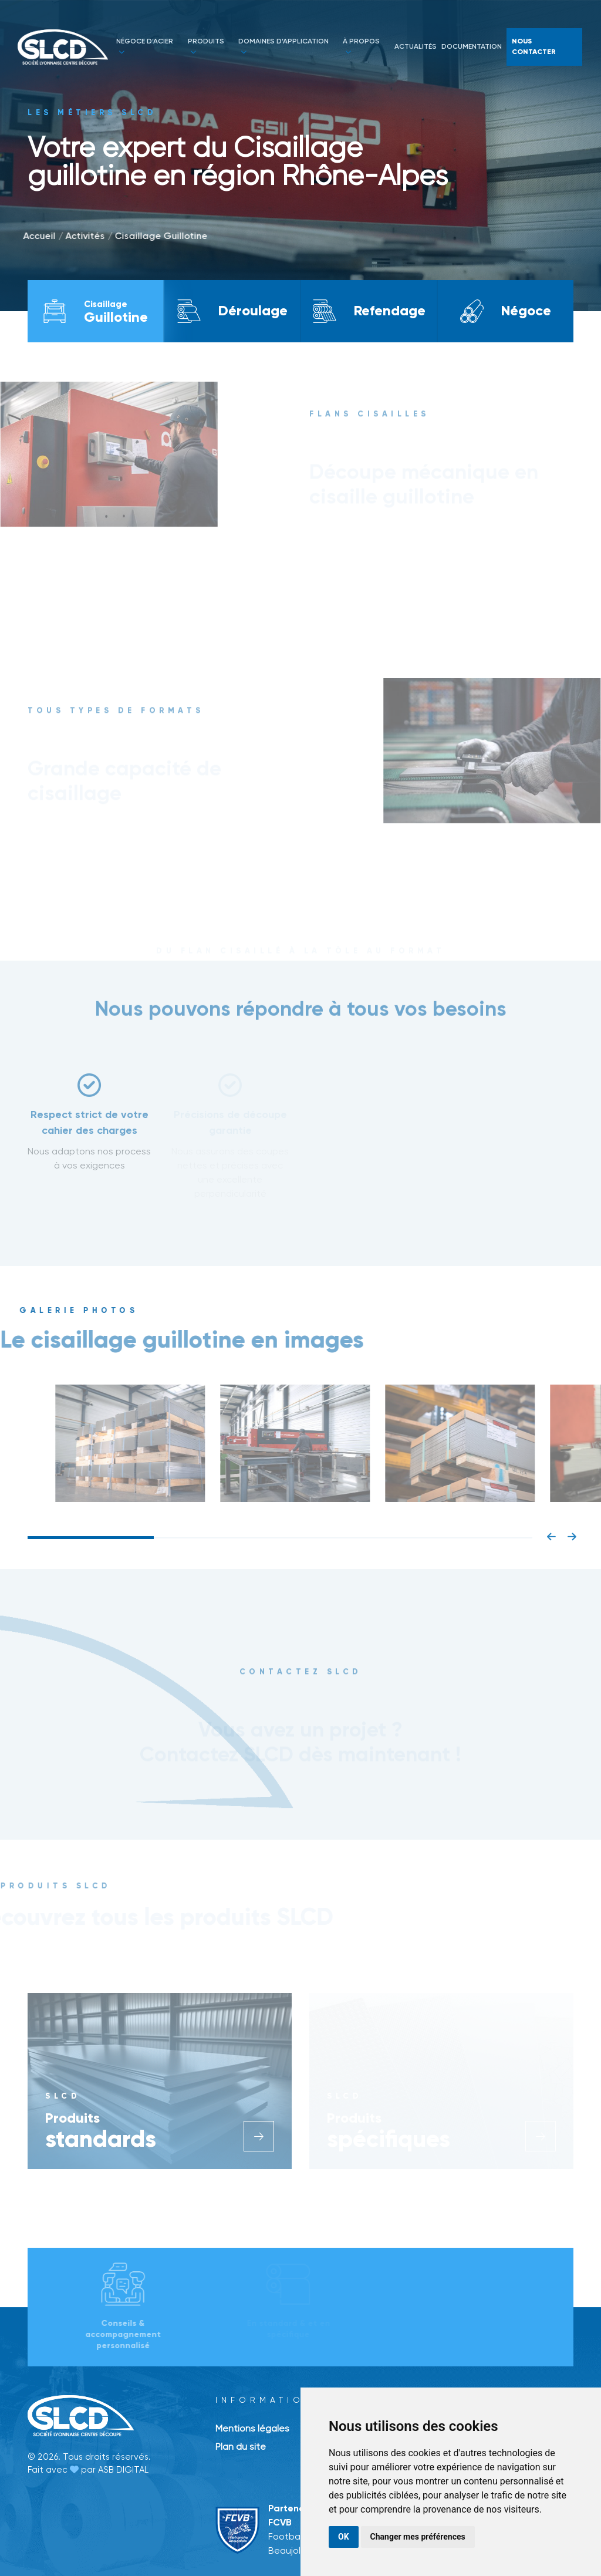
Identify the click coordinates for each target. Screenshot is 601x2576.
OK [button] (343, 2536)
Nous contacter (534, 47)
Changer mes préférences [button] (417, 2536)
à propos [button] (361, 46)
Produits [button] (206, 46)
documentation (471, 46)
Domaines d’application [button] (283, 46)
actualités (415, 46)
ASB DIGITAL (123, 2470)
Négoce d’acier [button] (144, 46)
